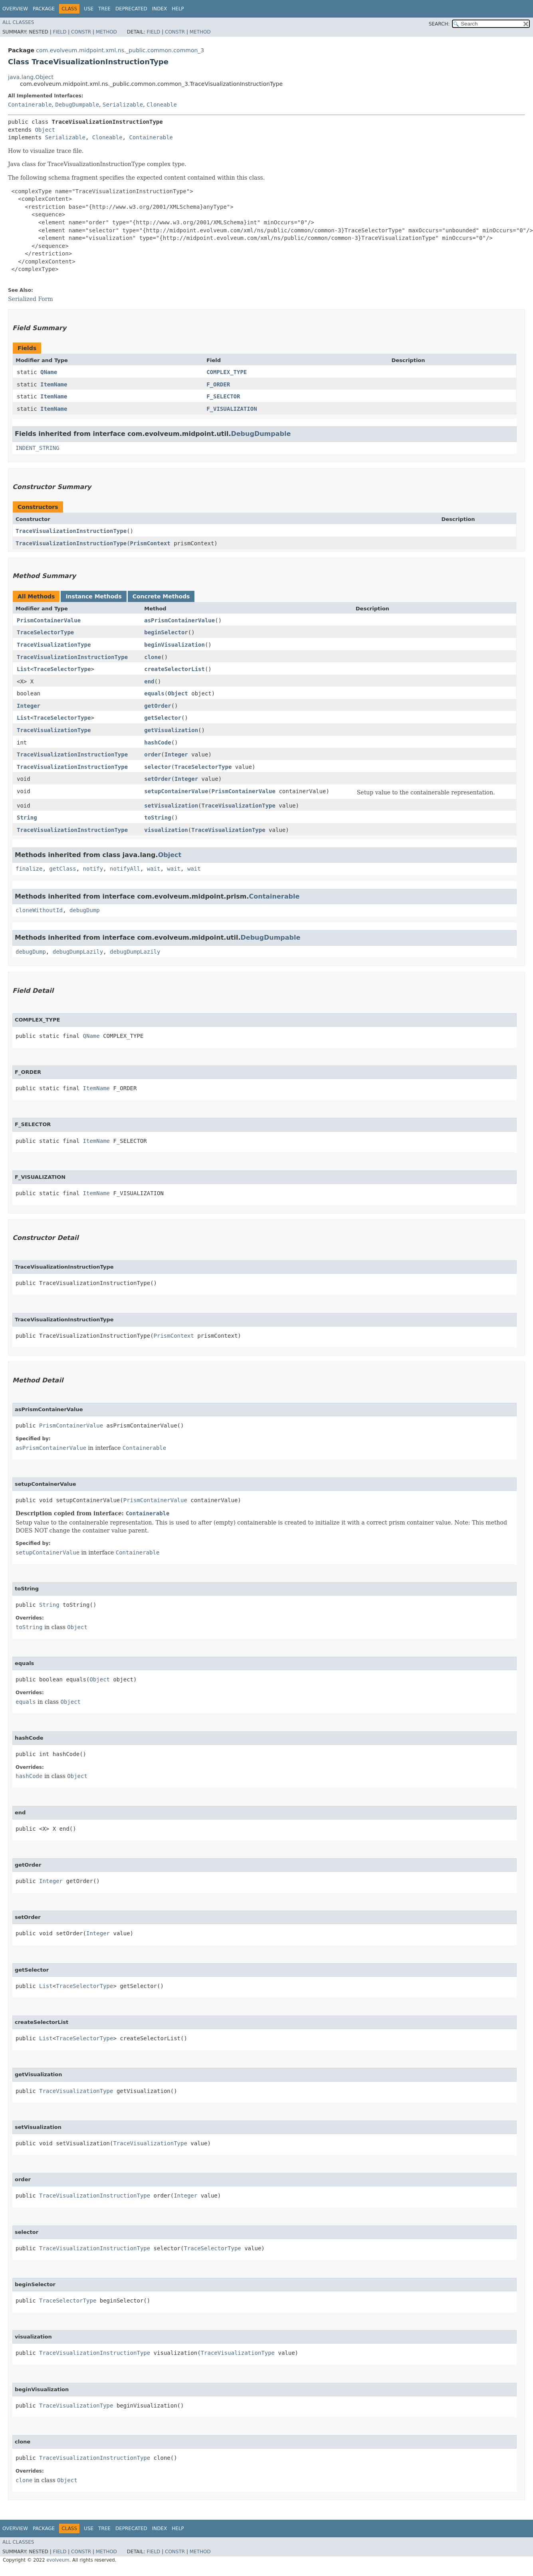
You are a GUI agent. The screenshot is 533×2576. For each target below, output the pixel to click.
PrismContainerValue (49, 620)
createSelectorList (174, 669)
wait (153, 868)
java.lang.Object (30, 77)
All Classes (18, 22)
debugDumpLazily (78, 951)
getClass (62, 868)
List (23, 669)
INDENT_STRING (37, 448)
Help (178, 9)
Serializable (123, 104)
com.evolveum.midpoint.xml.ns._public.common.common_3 (120, 50)
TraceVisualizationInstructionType (71, 531)
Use (88, 9)
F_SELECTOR (223, 396)
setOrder (157, 779)
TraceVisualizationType (54, 645)
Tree (104, 9)
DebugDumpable (77, 104)
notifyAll (125, 868)
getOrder (157, 706)
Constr (81, 32)
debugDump (84, 910)
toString (157, 817)
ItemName (53, 384)
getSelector (162, 718)
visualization (166, 830)
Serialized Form (30, 299)
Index (159, 9)
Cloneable (162, 104)
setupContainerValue (176, 791)
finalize (29, 868)
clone (152, 657)
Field (59, 32)
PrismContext (150, 543)
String (27, 817)
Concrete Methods (161, 596)
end (149, 681)
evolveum (57, 2560)
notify (93, 868)
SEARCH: (439, 24)
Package (44, 9)
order (152, 754)
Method (106, 32)
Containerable (30, 104)
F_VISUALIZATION (231, 409)
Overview (15, 9)
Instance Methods (93, 596)
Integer (28, 706)
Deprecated (131, 9)
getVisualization (171, 730)
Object (45, 130)
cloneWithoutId (39, 910)
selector (157, 767)
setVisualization (171, 805)
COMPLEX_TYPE (226, 372)
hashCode (157, 742)
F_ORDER (218, 384)
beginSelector (166, 632)
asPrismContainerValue (179, 620)
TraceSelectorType (45, 632)
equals (154, 693)
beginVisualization (174, 645)
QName (48, 372)
